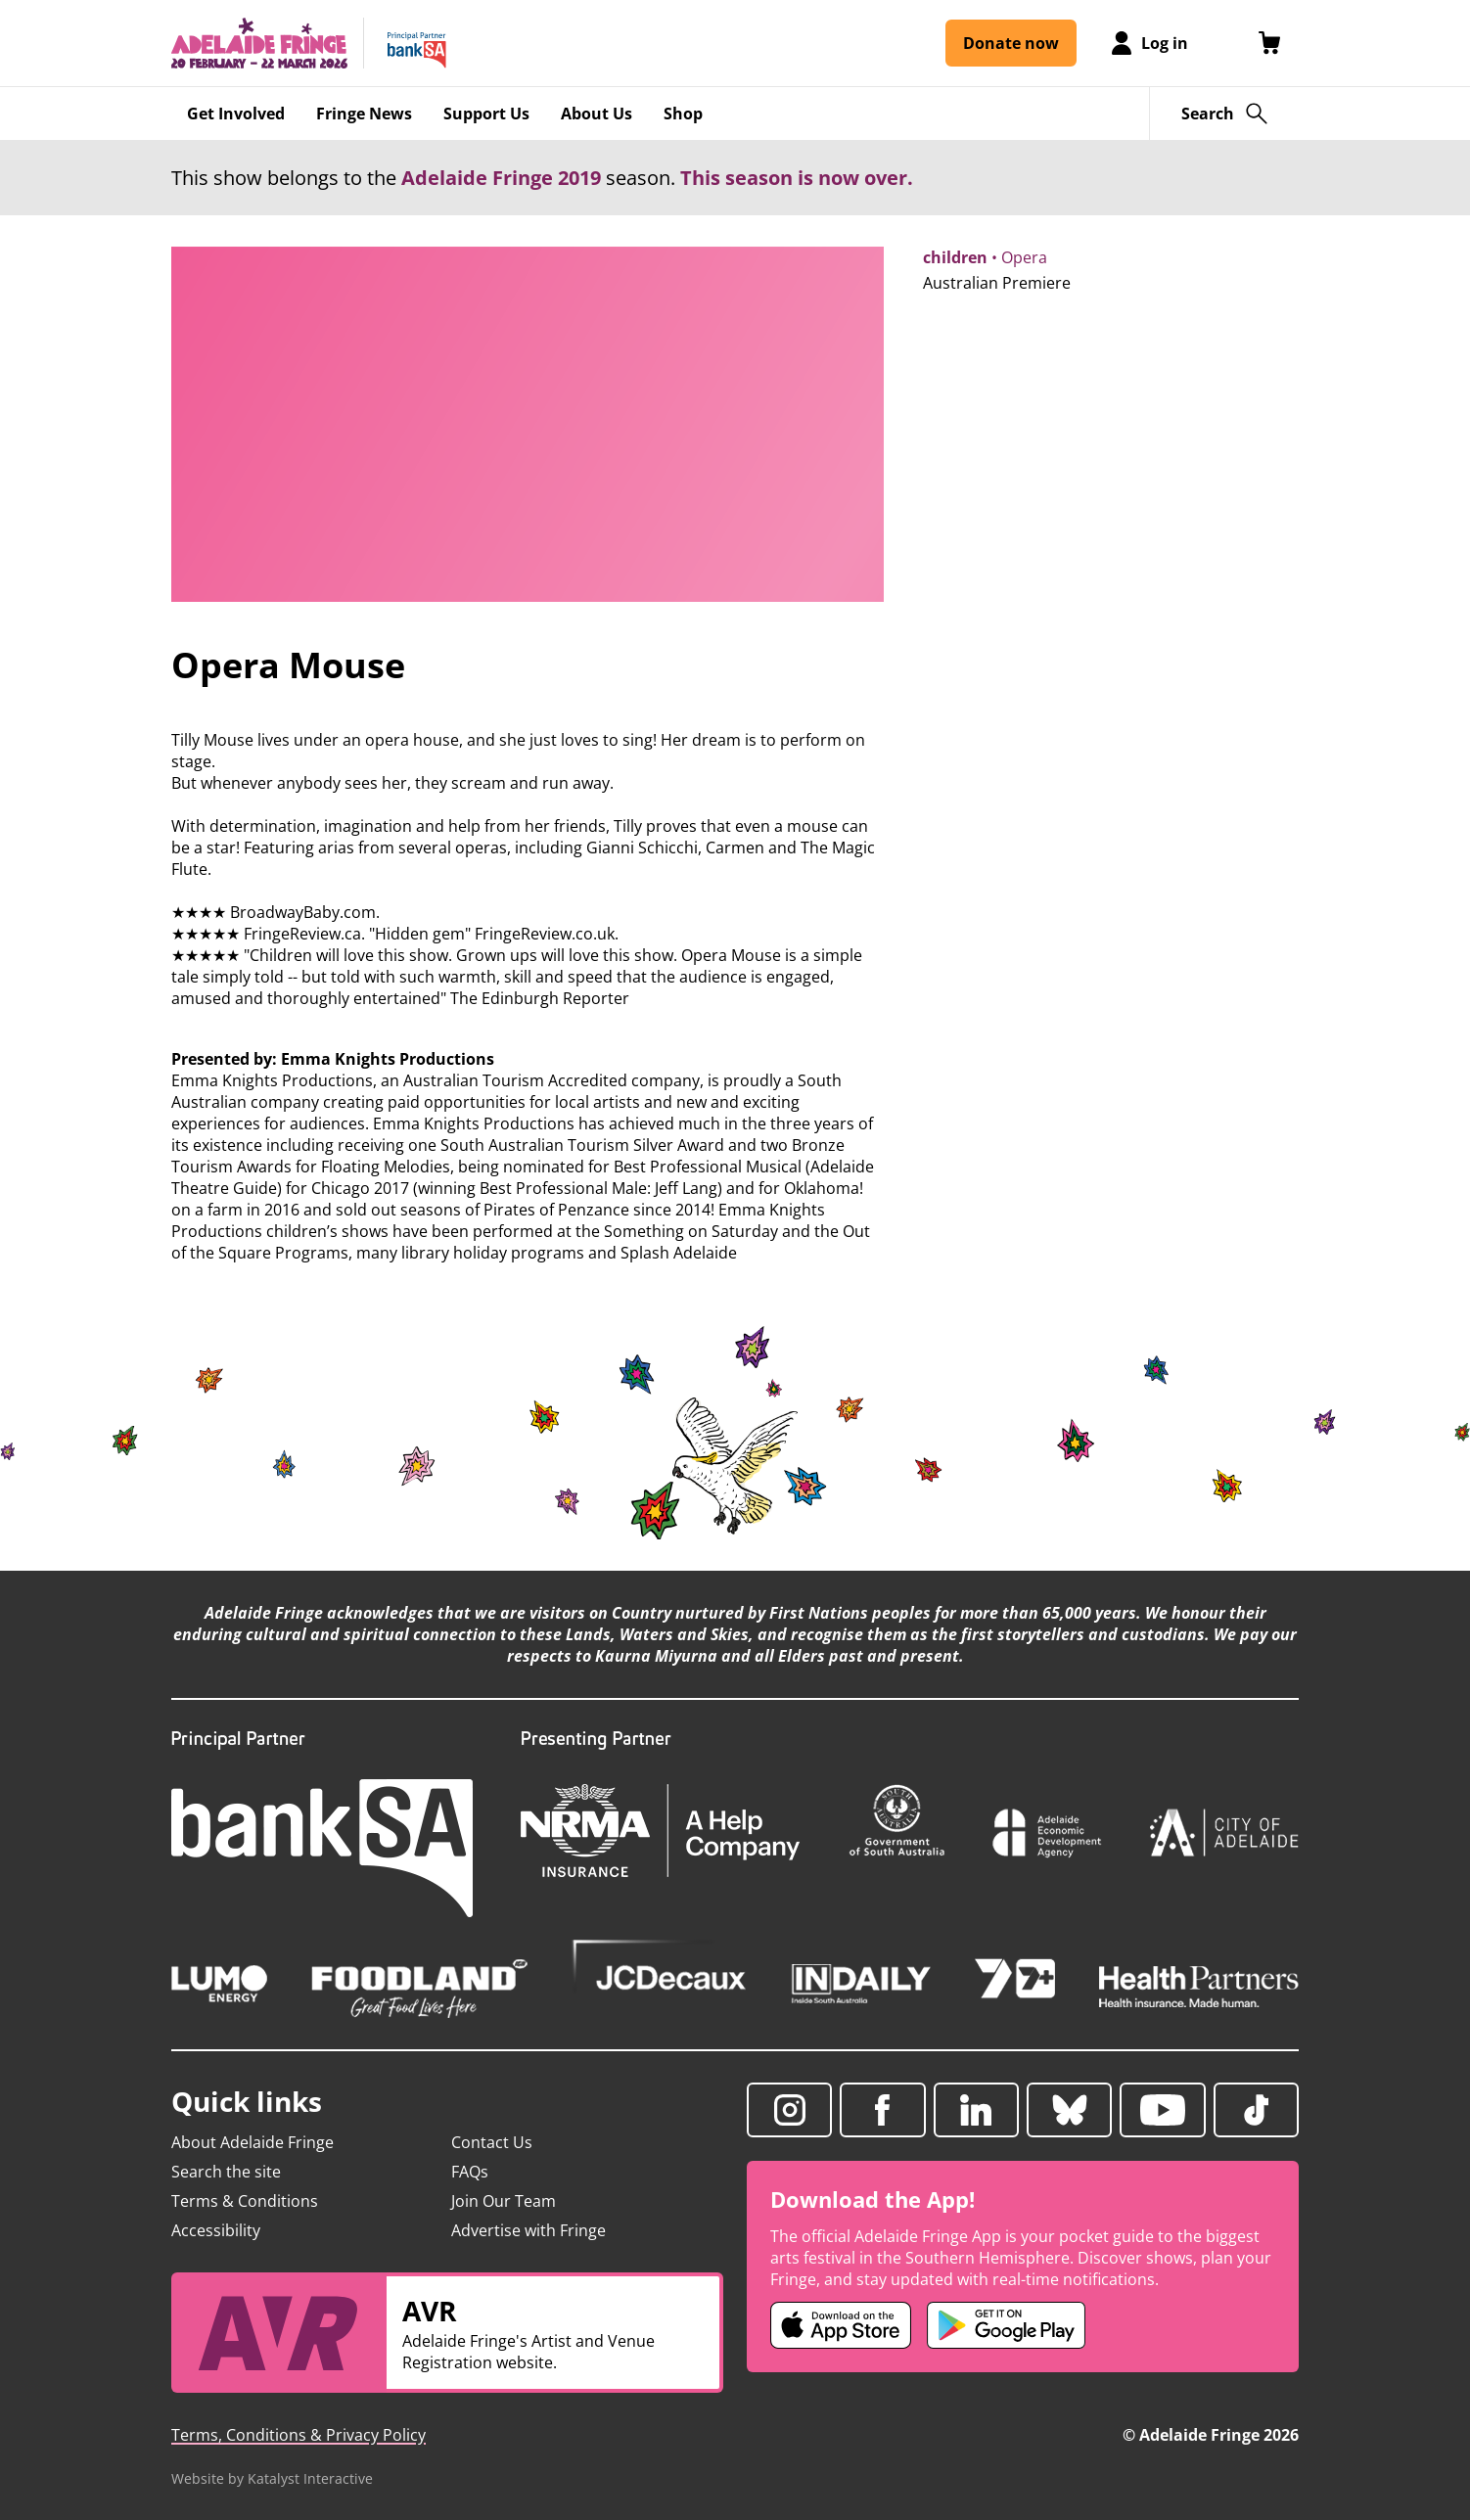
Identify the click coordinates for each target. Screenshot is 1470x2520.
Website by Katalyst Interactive (272, 2478)
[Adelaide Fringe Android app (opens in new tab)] (1006, 2325)
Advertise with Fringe (528, 2230)
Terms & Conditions (244, 2201)
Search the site (226, 2171)
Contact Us (491, 2142)
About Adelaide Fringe (252, 2142)
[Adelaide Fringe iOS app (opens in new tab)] (840, 2325)
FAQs (469, 2171)
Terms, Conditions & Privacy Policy (298, 2435)
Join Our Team (503, 2201)
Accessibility (215, 2230)
